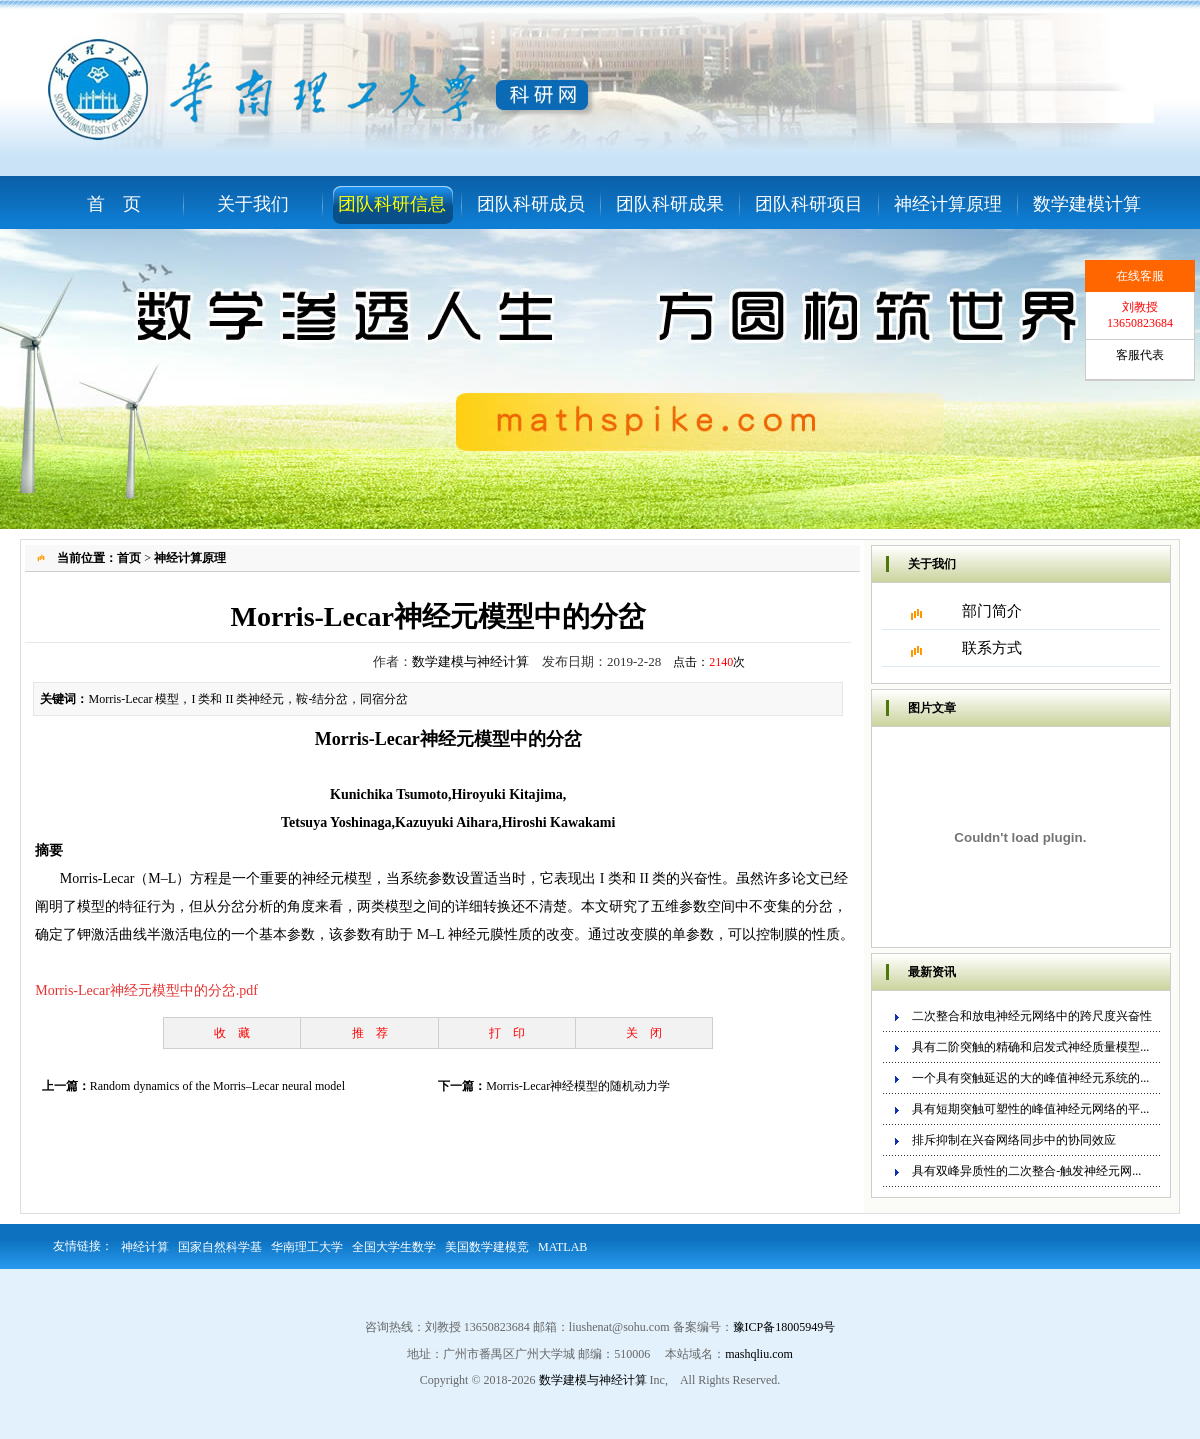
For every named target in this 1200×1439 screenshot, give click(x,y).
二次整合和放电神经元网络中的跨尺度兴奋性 (1032, 1016)
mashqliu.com (759, 1354)
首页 (129, 558)
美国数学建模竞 (487, 1247)
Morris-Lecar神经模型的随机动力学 (578, 1086)
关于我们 (253, 204)
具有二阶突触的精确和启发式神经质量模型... (1030, 1047)
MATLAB (562, 1247)
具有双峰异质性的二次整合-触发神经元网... (1026, 1171)
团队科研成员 (531, 204)
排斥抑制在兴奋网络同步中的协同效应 (1014, 1140)
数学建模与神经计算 (470, 661)
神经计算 (145, 1247)
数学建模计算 (1087, 204)
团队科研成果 (670, 204)
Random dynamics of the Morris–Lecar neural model (217, 1086)
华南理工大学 (307, 1247)
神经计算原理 (948, 204)
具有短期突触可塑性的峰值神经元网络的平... (1030, 1109)
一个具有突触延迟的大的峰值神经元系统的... (1030, 1078)
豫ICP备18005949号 (784, 1327)
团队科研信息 (392, 204)
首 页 (114, 204)
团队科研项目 (809, 204)
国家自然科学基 (220, 1247)
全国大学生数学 (394, 1247)
